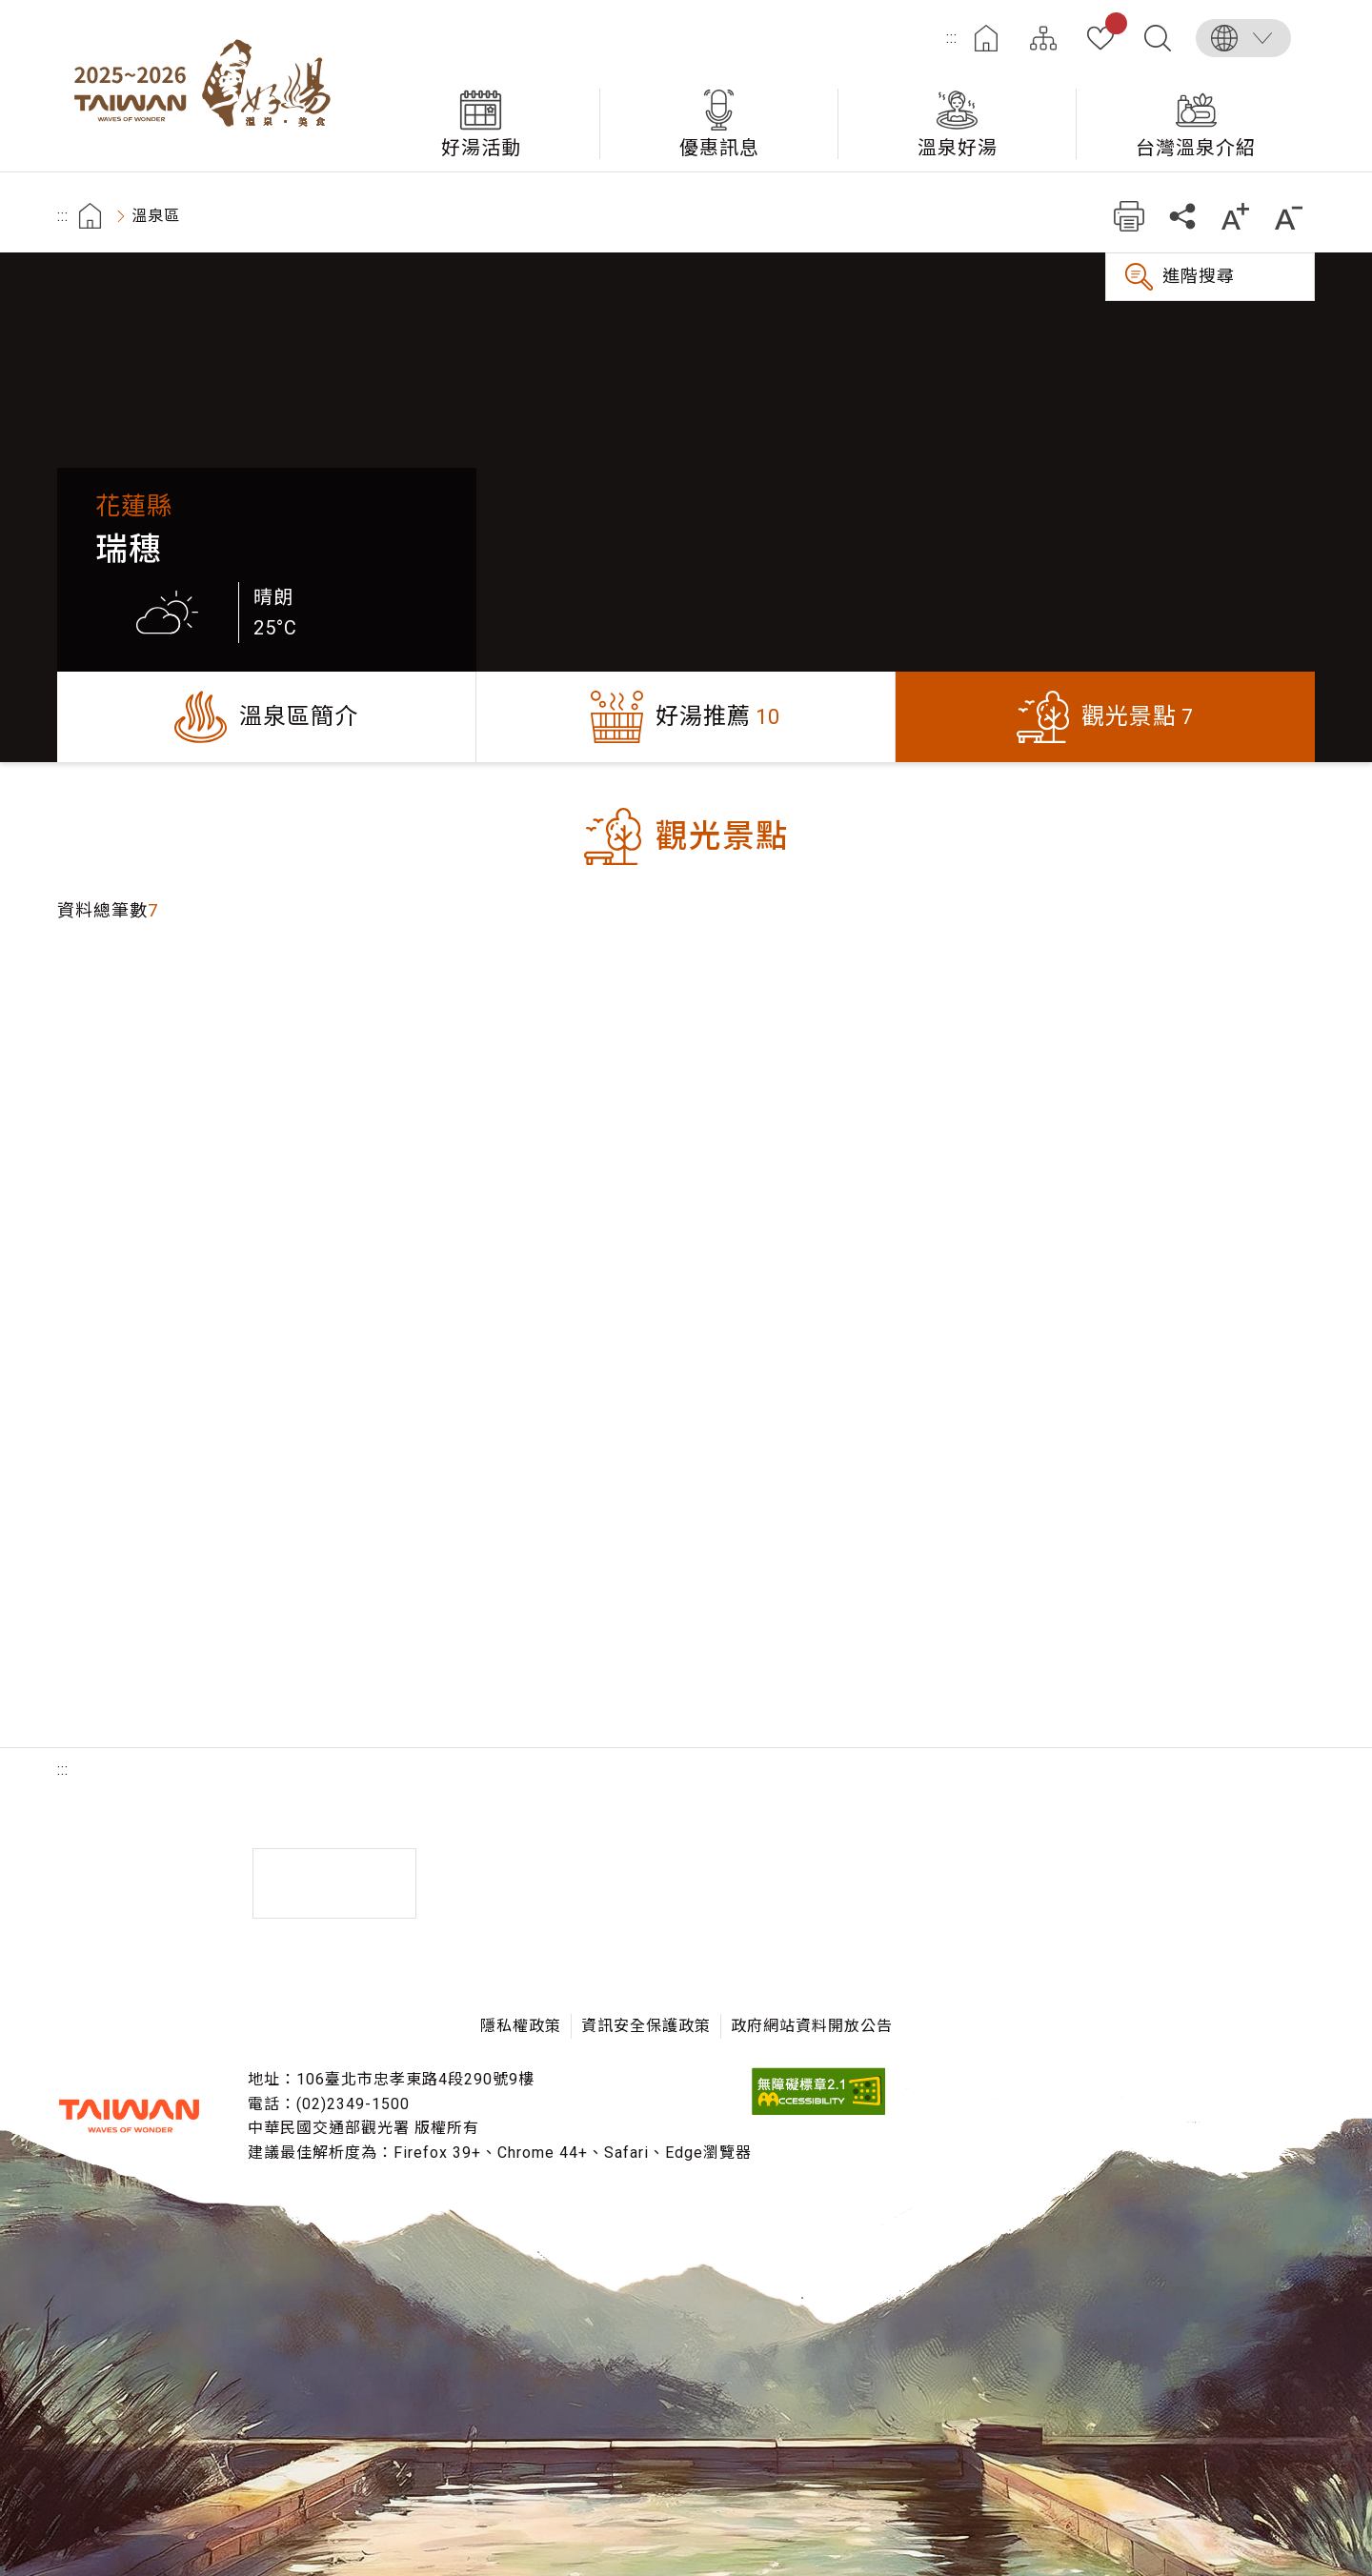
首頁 (986, 38)
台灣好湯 (209, 85)
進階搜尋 (1198, 276)
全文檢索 (1158, 38)
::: (952, 38)
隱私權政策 (520, 2026)
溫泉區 (155, 216)
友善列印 (1128, 215)
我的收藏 (1112, 26)
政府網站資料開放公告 (812, 2026)
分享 (1181, 215)
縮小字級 (1288, 215)
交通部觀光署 (128, 2116)
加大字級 (1235, 215)
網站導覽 (1043, 38)
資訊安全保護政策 (646, 2026)
